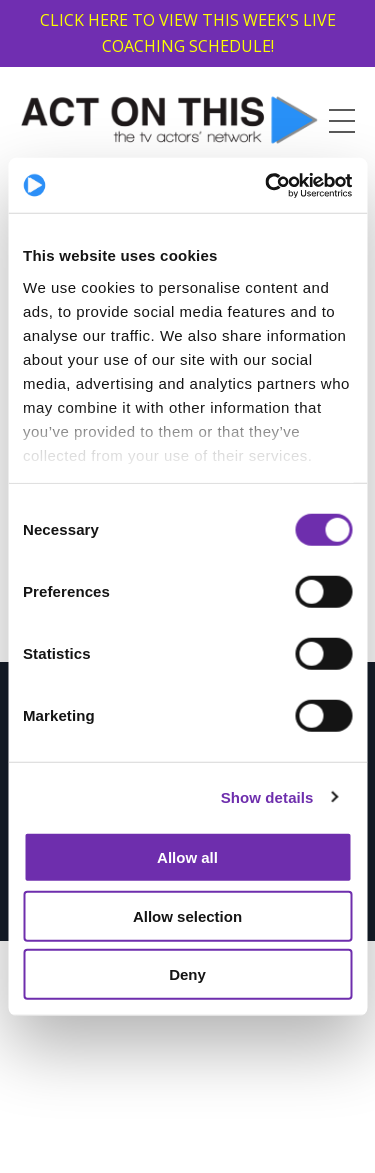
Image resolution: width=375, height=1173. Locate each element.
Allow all (187, 857)
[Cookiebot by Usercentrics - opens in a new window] (267, 185)
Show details (267, 796)
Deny (187, 974)
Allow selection (187, 915)
